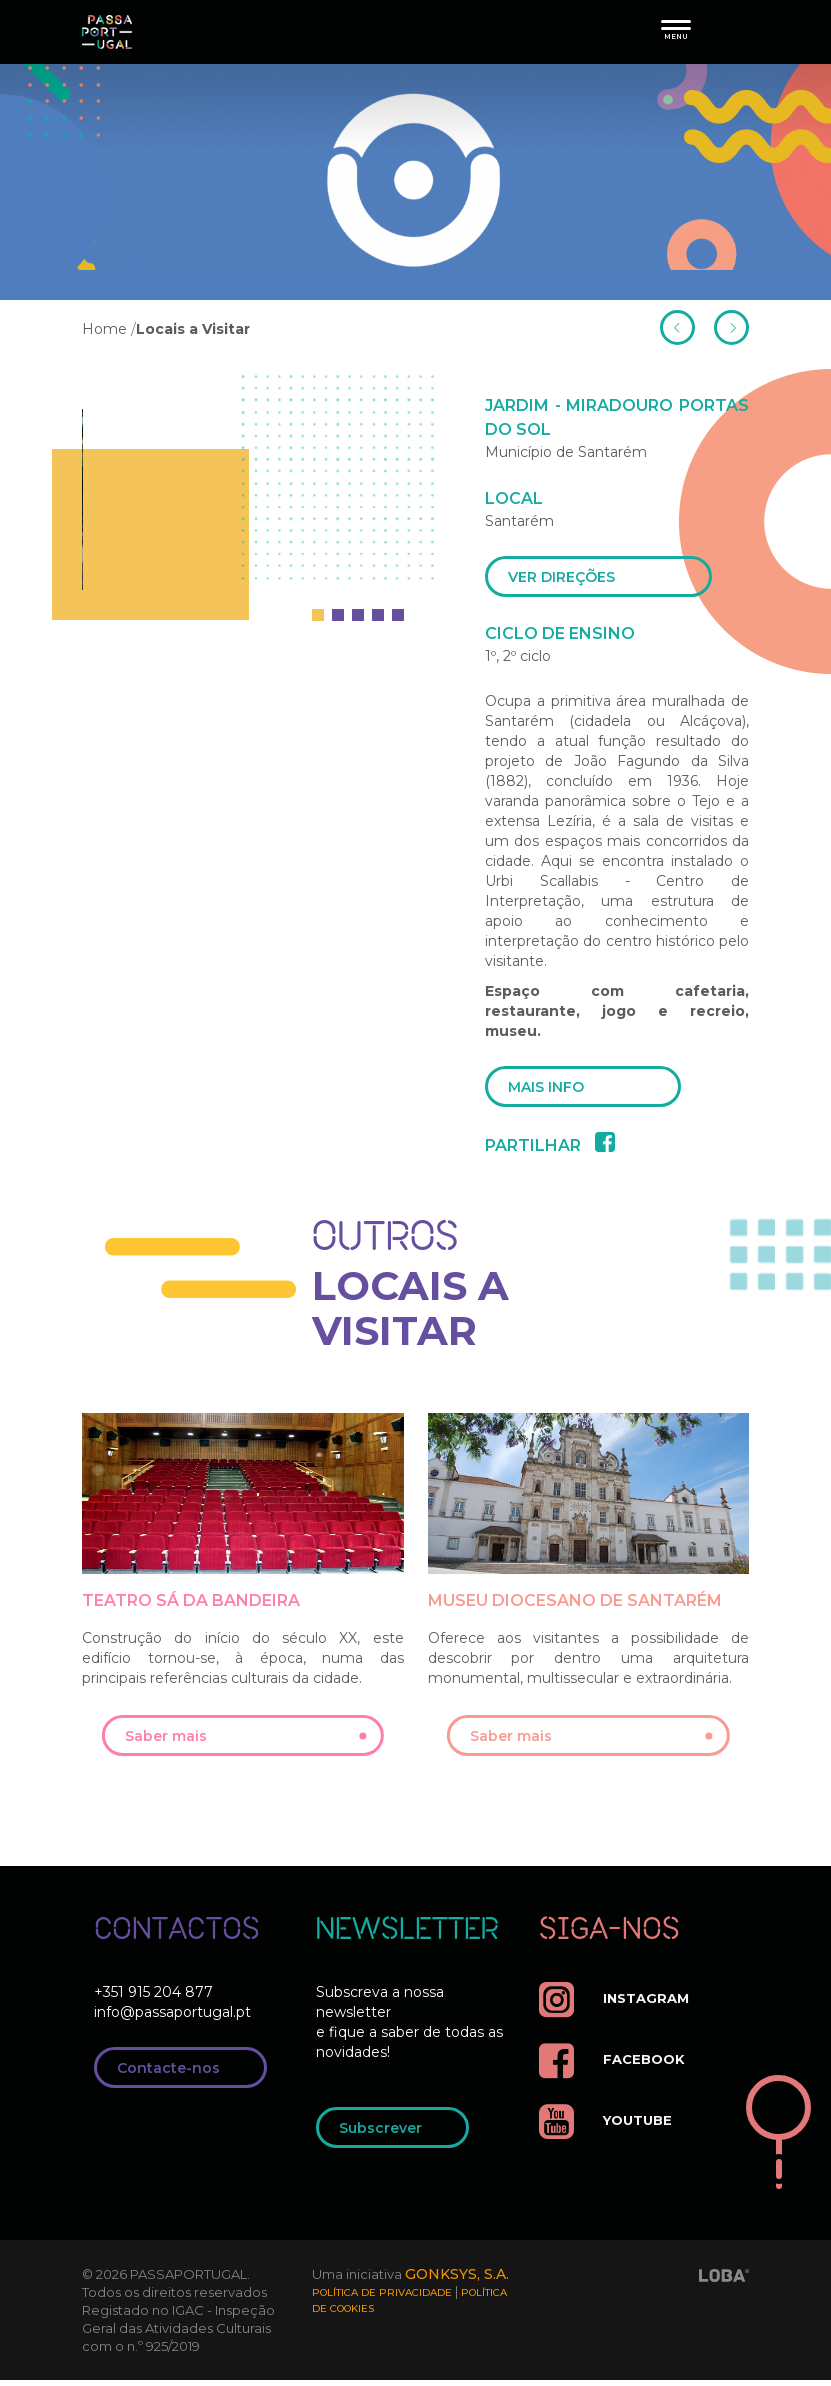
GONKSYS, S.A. (459, 2280)
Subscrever (398, 2135)
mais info (589, 1091)
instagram (617, 2005)
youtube (609, 2127)
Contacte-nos (186, 2075)
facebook (614, 2066)
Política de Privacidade (382, 2299)
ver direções (604, 578)
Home (104, 329)
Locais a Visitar (193, 329)
